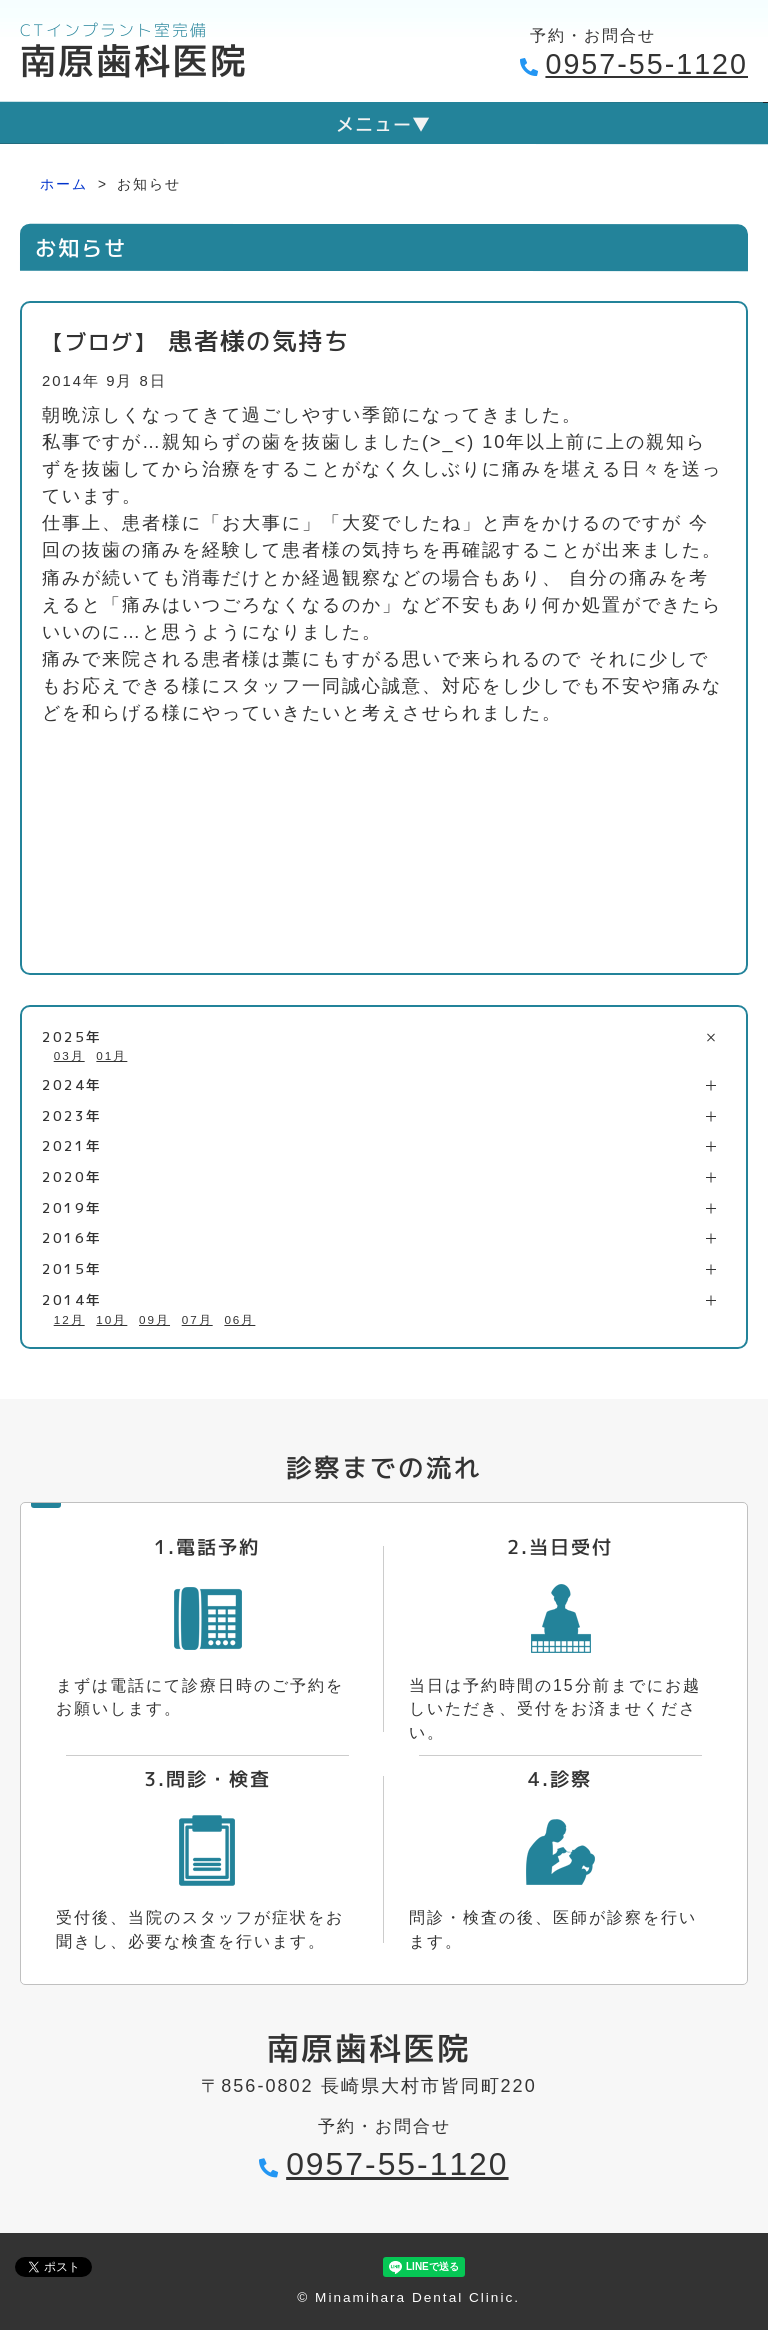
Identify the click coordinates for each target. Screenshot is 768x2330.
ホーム (64, 184)
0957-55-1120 (646, 64)
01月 (111, 1055)
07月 (197, 1319)
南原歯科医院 (134, 60)
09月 (154, 1319)
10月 (111, 1319)
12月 (69, 1319)
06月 (239, 1319)
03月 (69, 1055)
